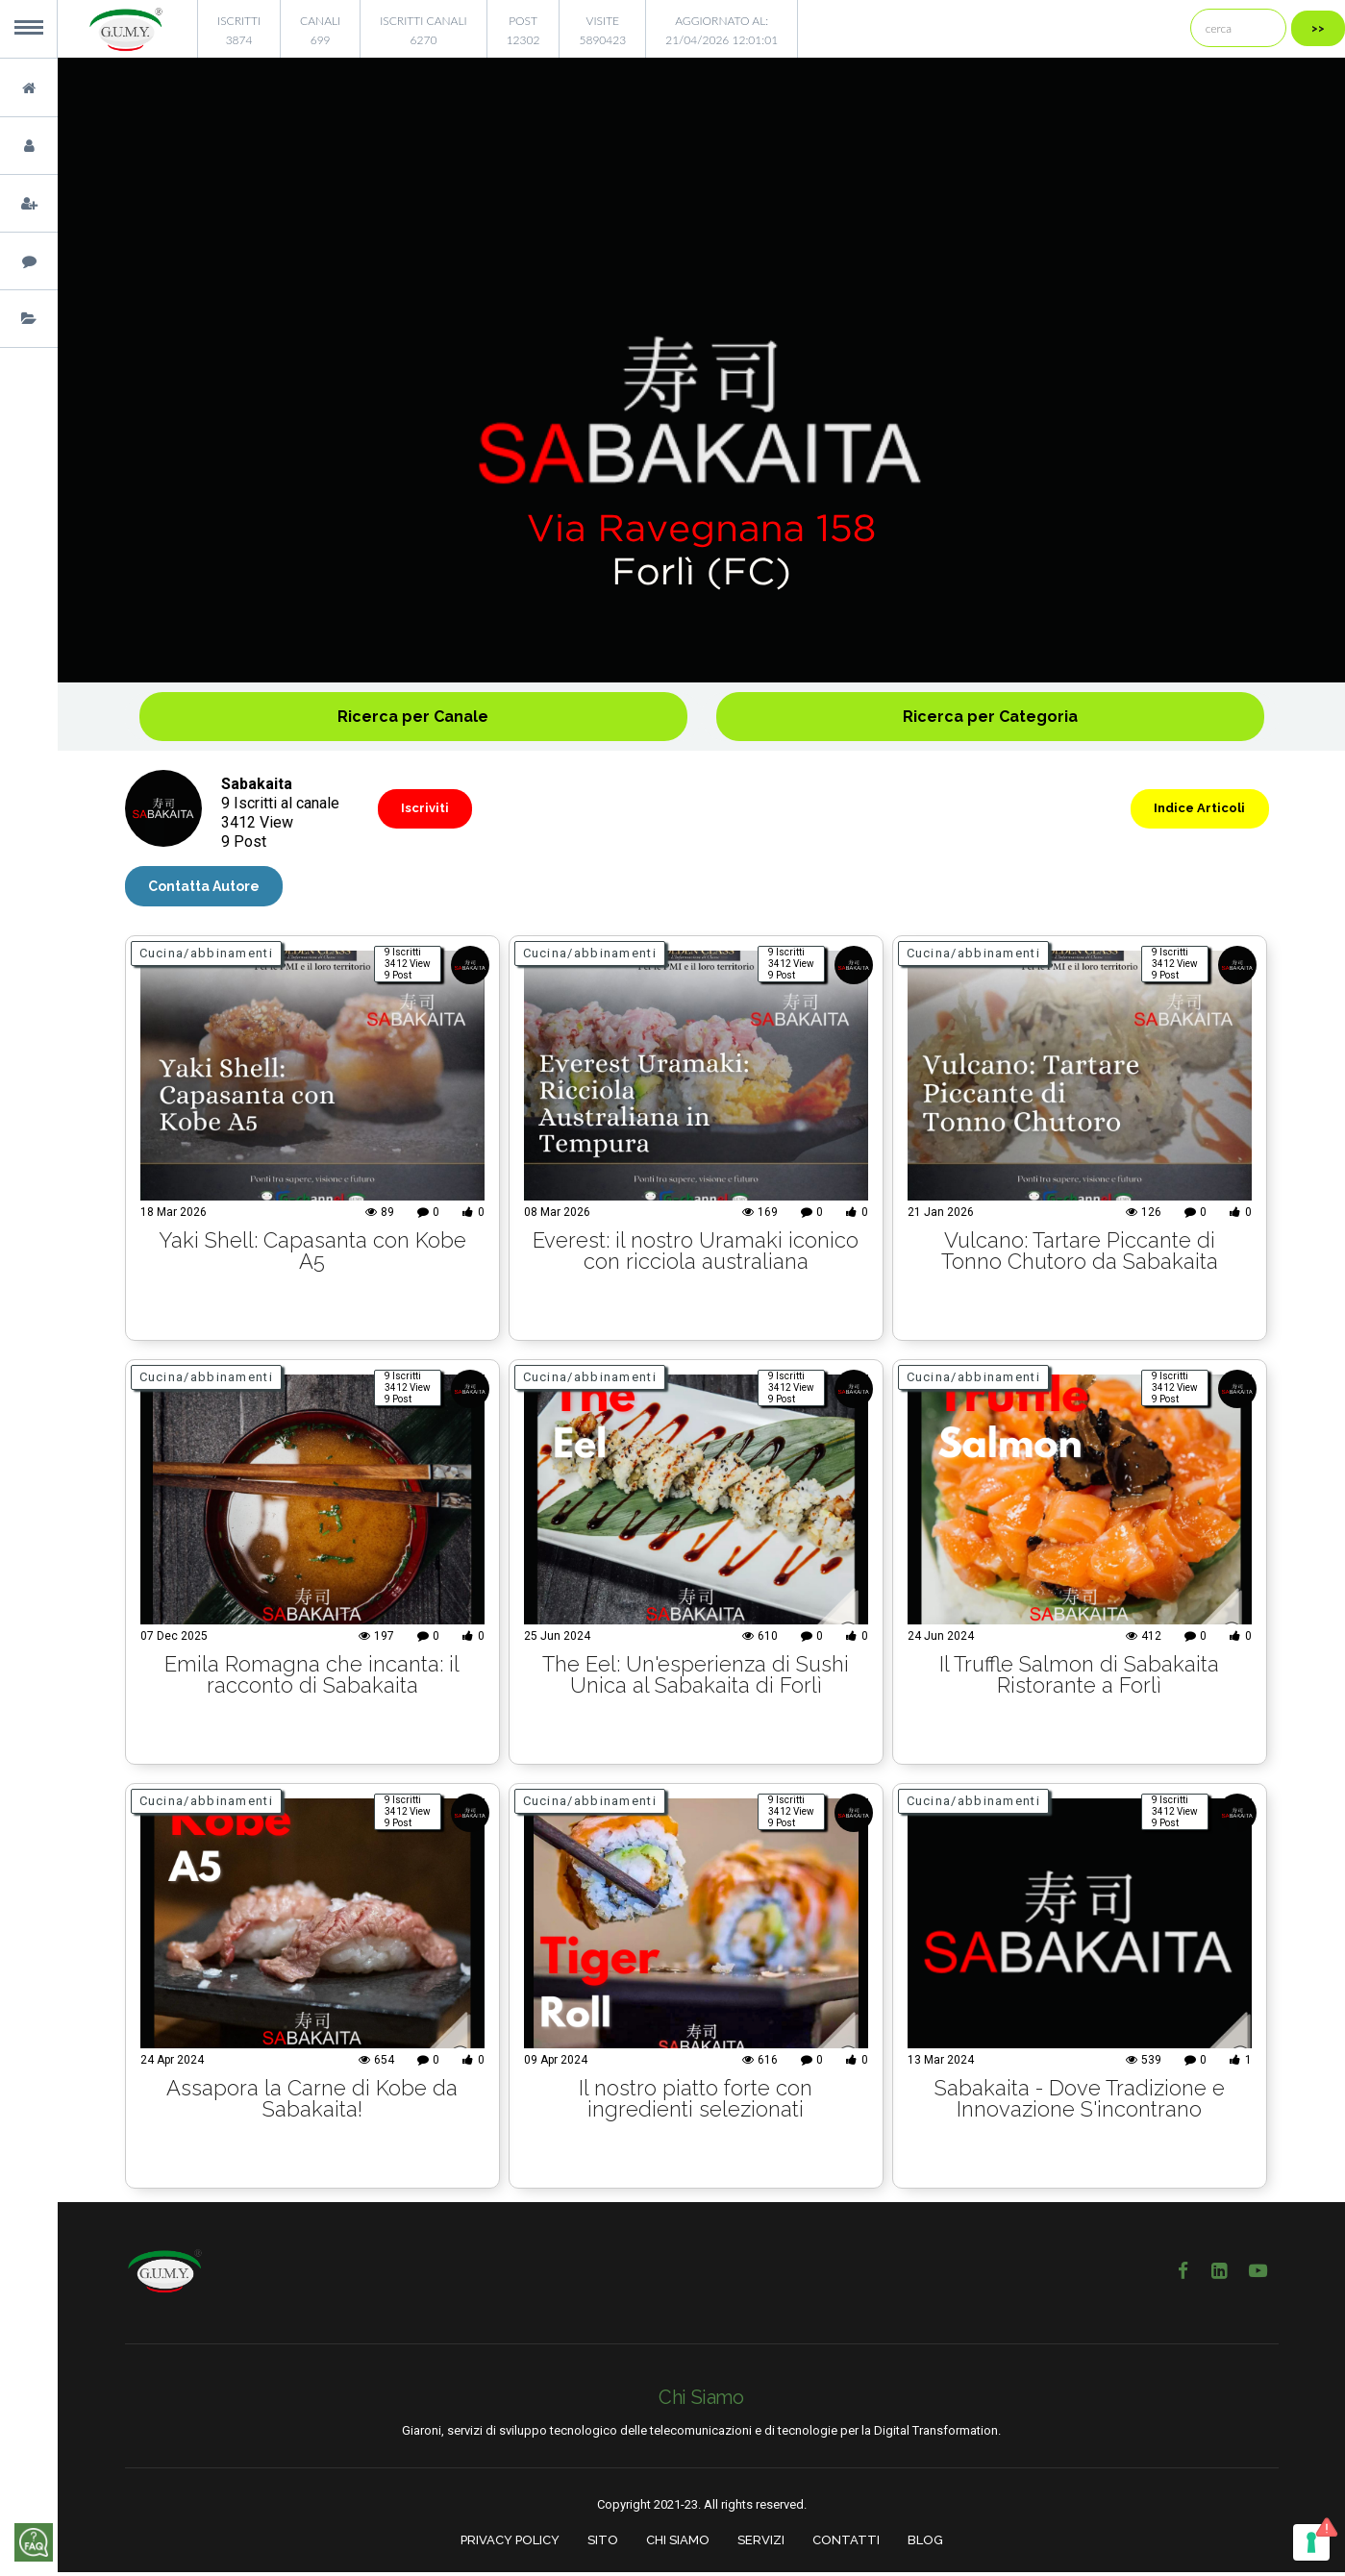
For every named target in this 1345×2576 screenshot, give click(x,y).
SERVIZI (761, 2545)
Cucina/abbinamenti (206, 958)
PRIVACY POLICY (510, 2545)
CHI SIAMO (678, 2545)
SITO (602, 2545)
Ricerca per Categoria (990, 716)
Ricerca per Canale (412, 716)
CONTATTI (846, 2545)
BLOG (925, 2545)
